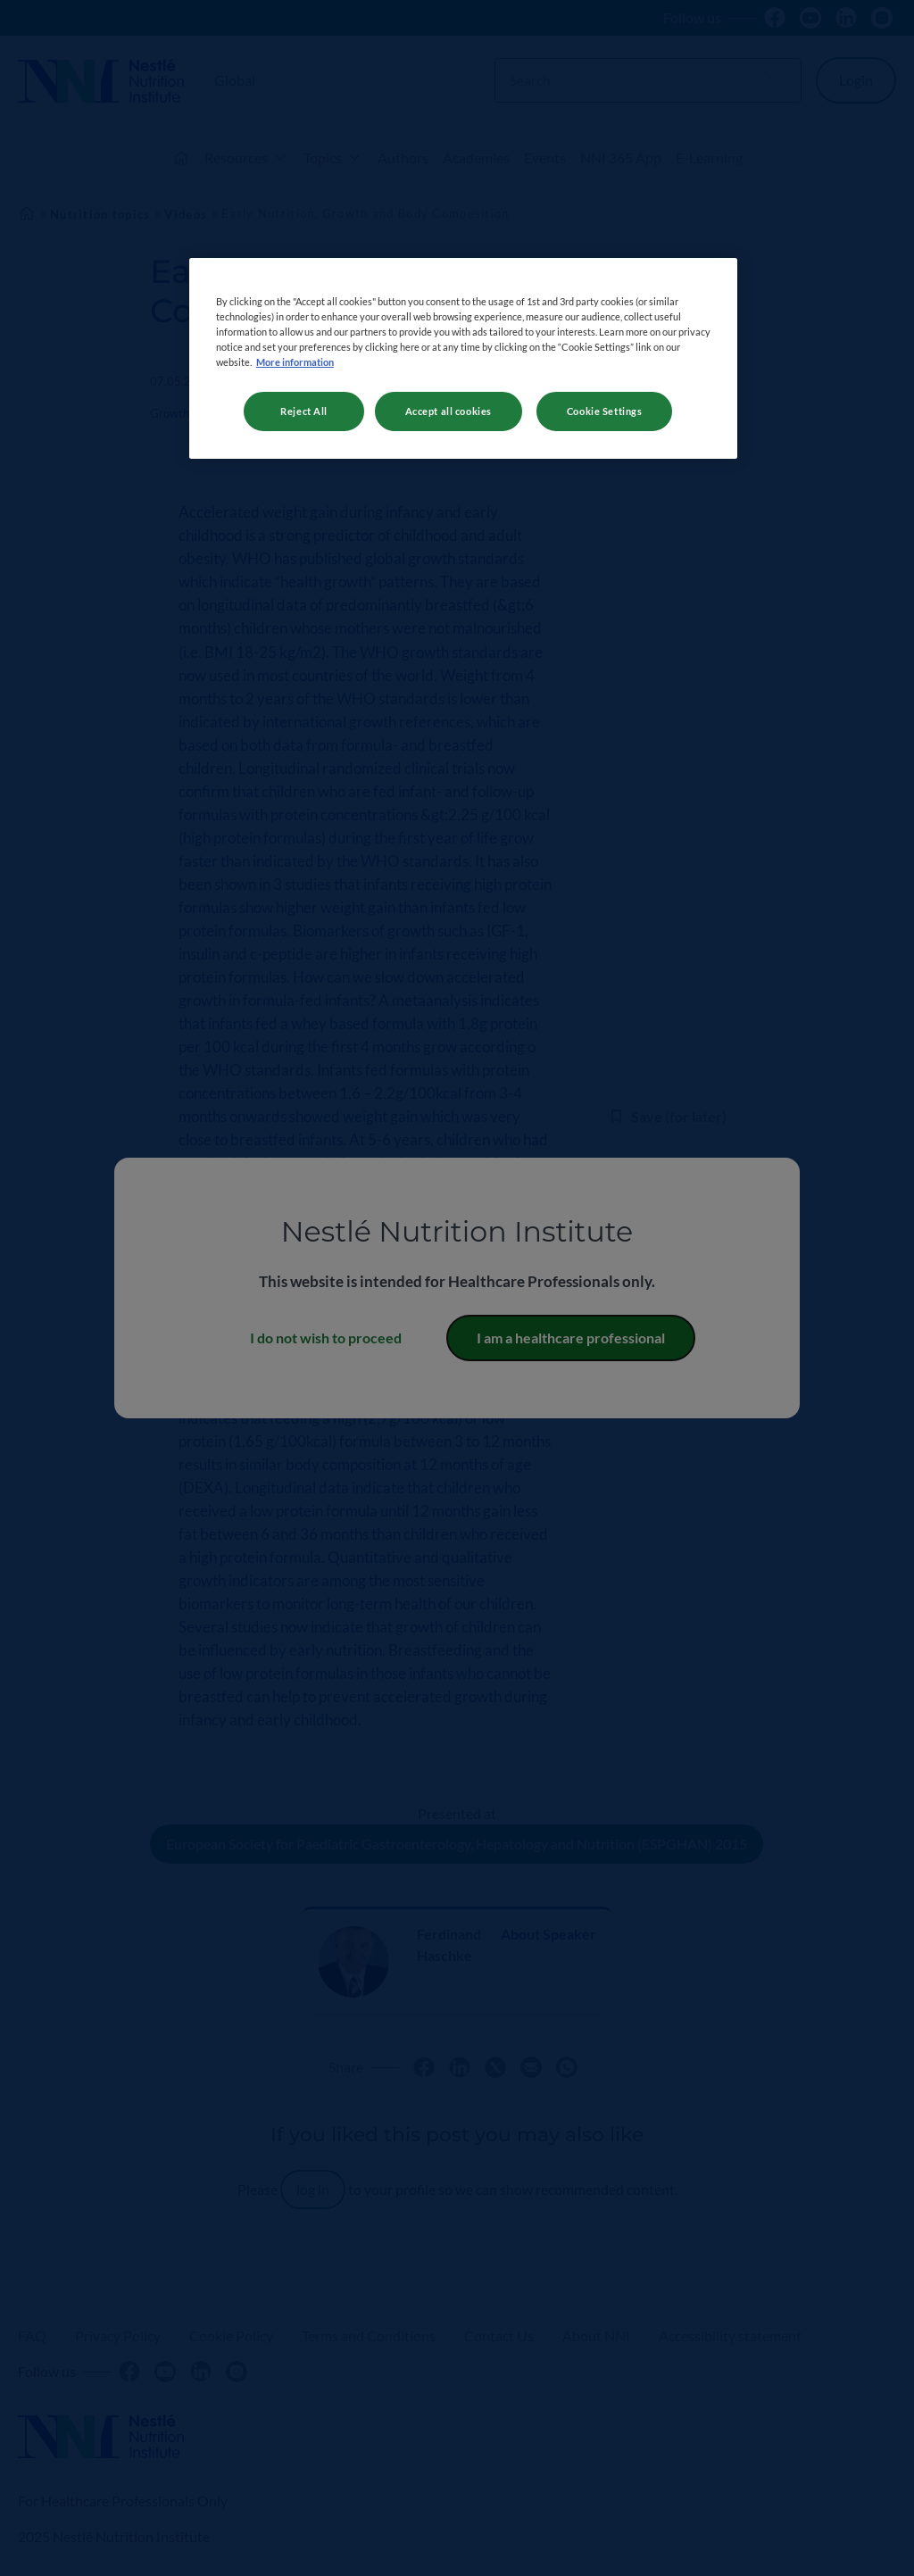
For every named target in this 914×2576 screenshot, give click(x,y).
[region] (463, 358)
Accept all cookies (448, 411)
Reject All (304, 411)
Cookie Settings (605, 411)
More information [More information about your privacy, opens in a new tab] (295, 362)
